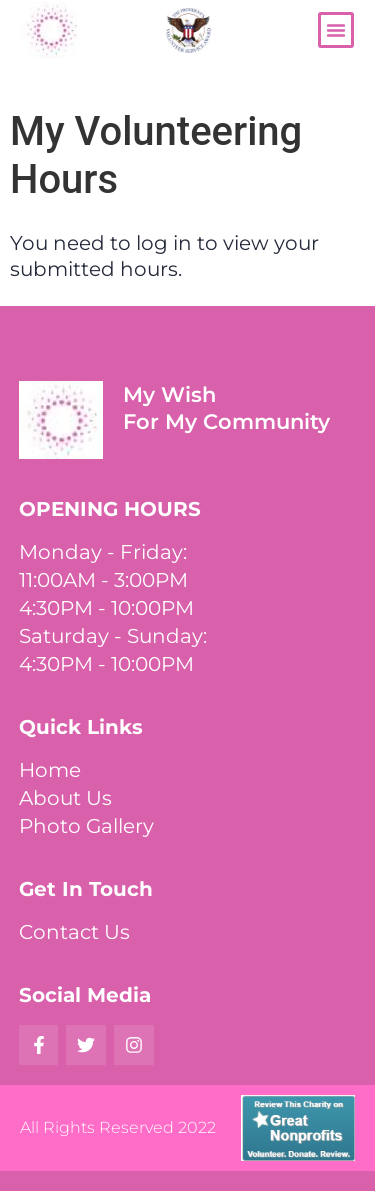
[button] (336, 30)
